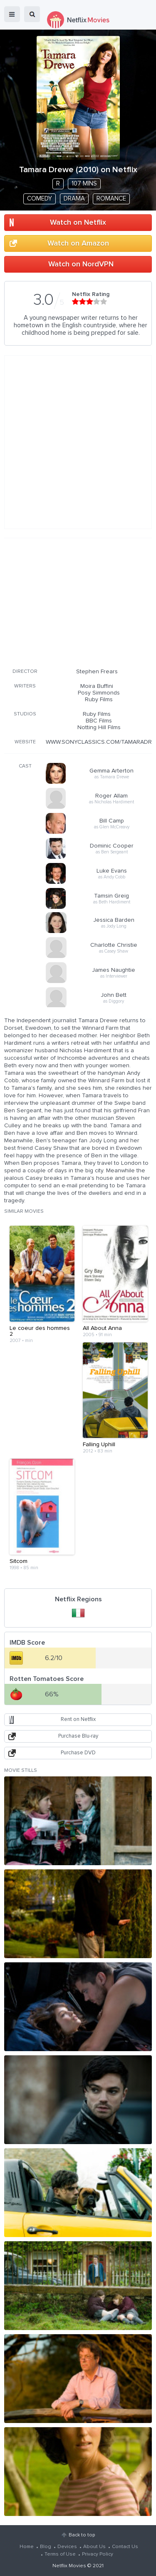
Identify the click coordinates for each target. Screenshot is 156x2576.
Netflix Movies (69, 2565)
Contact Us (125, 2546)
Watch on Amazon (78, 243)
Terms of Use (60, 2554)
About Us (94, 2546)
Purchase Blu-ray (78, 1736)
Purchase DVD (78, 1753)
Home (27, 2546)
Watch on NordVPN (81, 264)
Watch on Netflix (78, 222)
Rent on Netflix (78, 1719)
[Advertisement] (78, 601)
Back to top (82, 2535)
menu (12, 14)
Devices (67, 2546)
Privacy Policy (97, 2554)
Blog (45, 2546)
